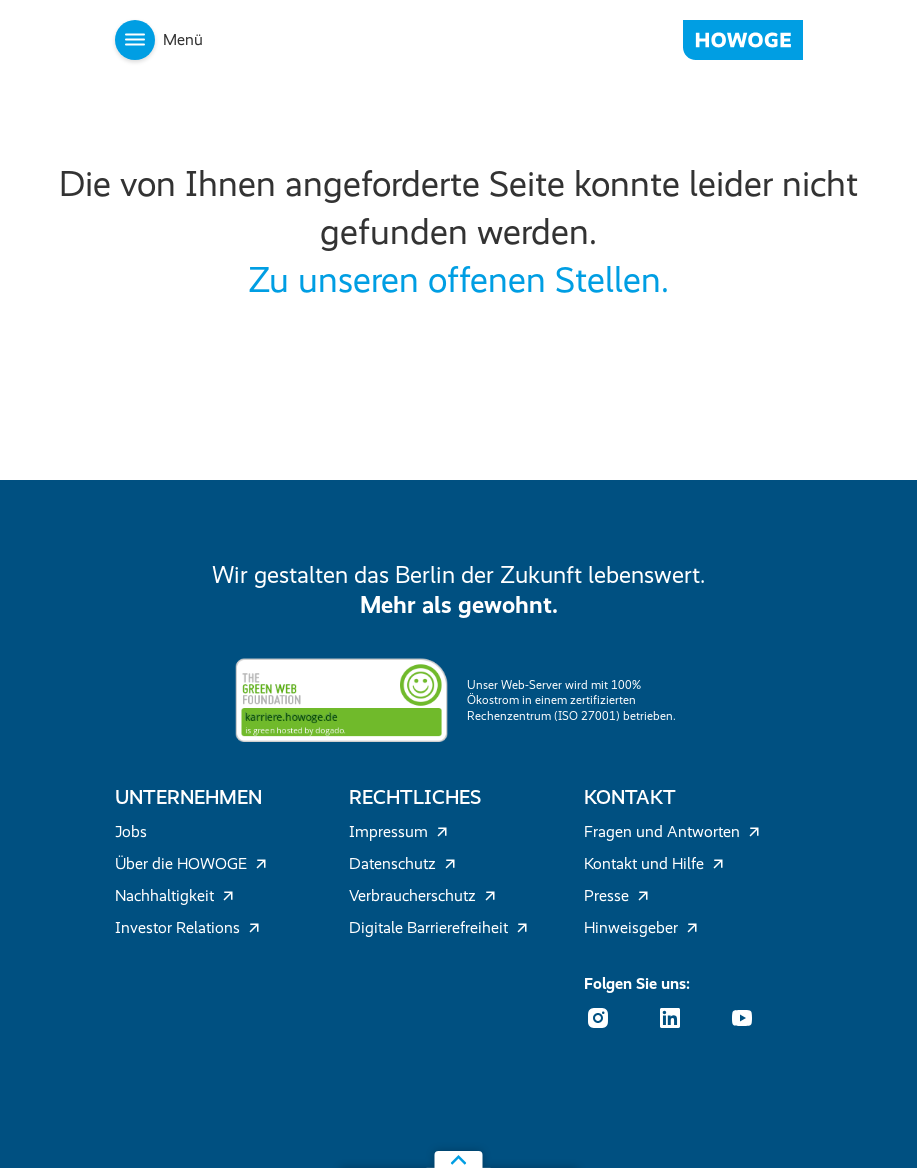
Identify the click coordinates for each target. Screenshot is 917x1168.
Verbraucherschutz (422, 895)
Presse (616, 895)
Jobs (131, 831)
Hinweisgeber (641, 927)
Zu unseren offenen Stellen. (458, 279)
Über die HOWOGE (191, 863)
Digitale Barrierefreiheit (438, 927)
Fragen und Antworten (672, 831)
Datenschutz (402, 863)
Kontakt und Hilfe (654, 863)
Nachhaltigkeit (174, 895)
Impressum (398, 831)
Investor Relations (187, 927)
